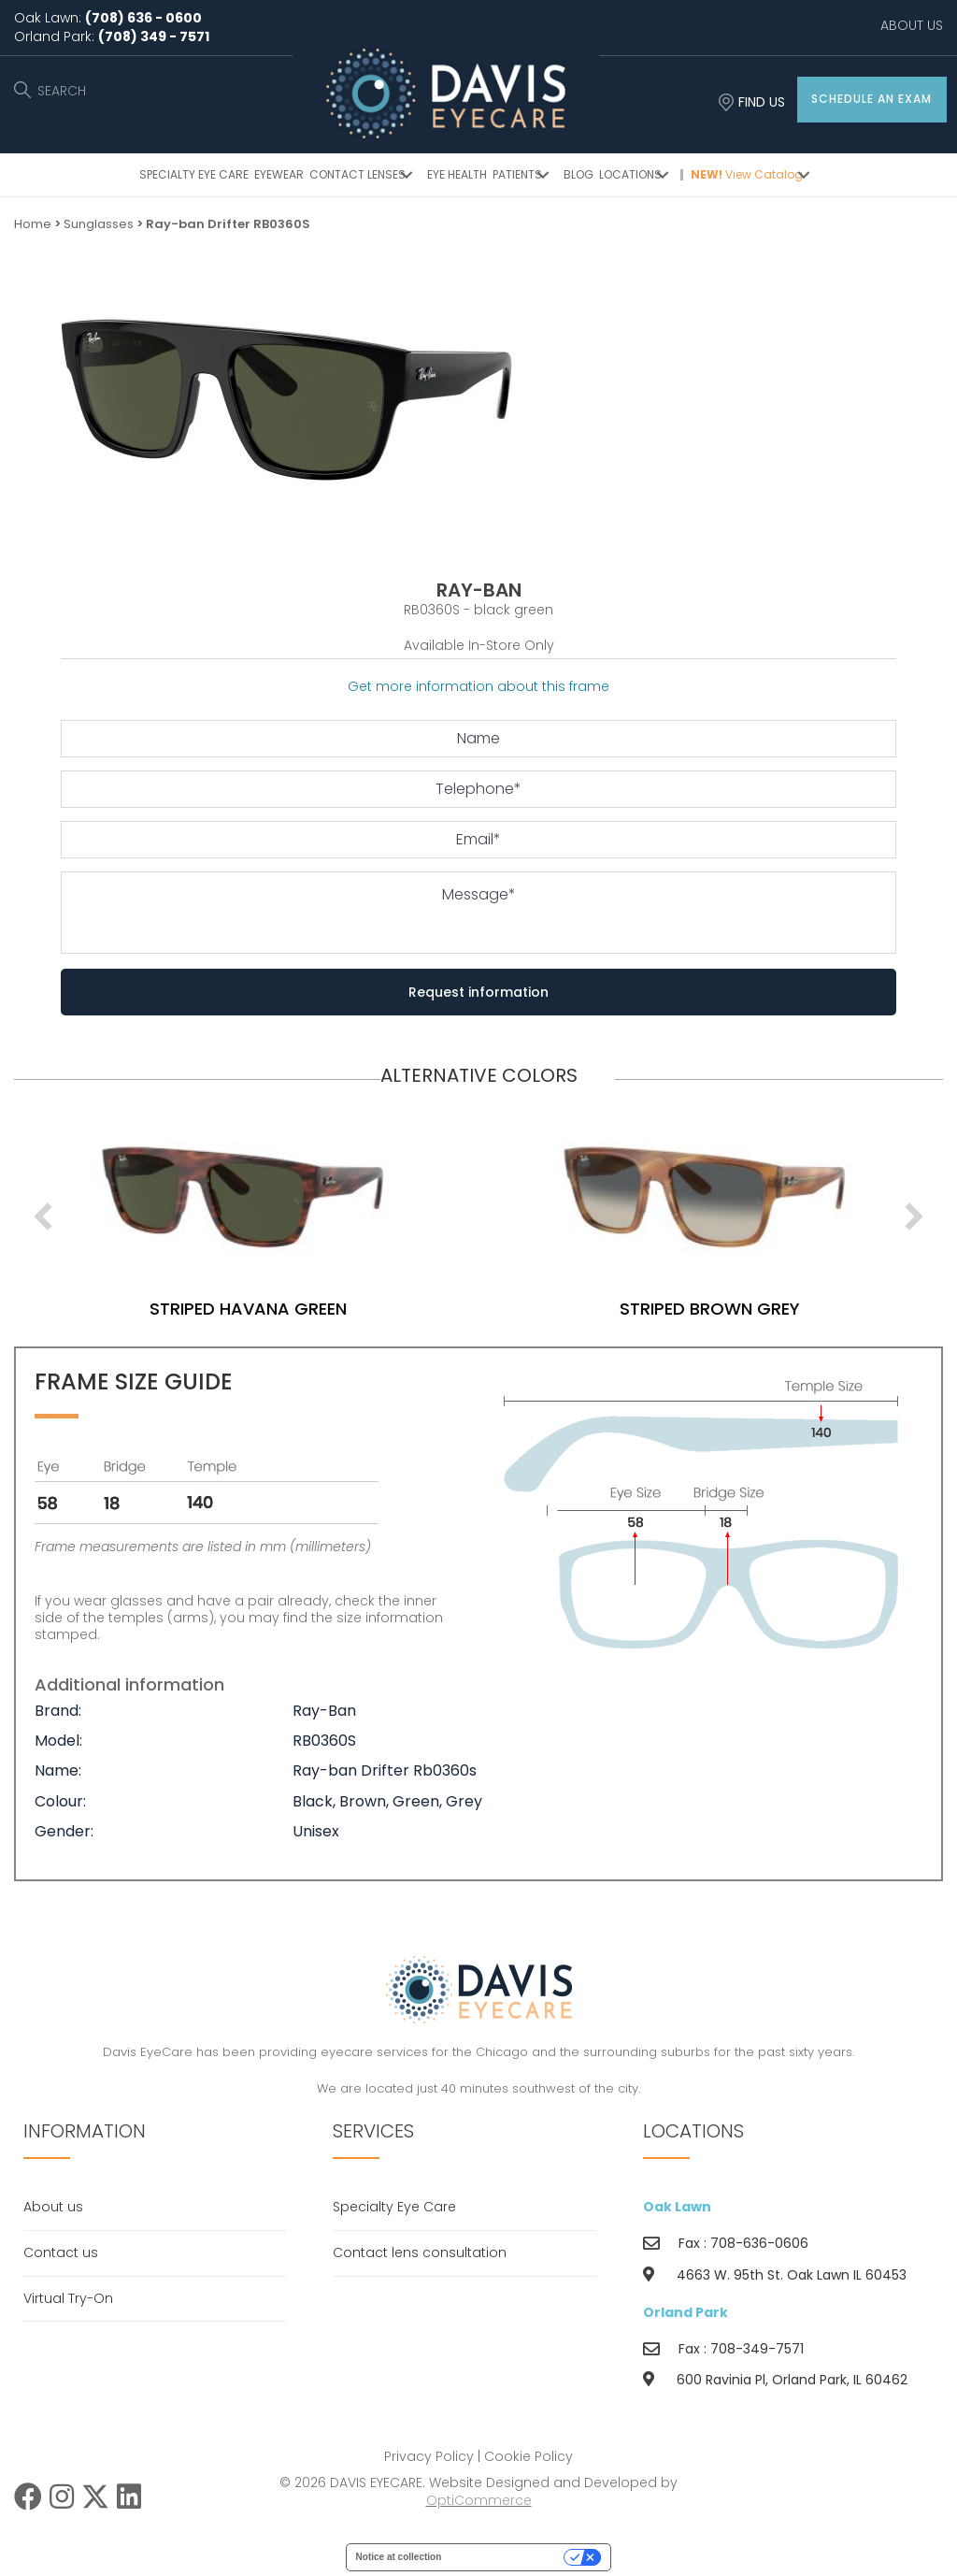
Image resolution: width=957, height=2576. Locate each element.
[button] (872, 99)
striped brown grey (768, 1308)
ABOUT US (911, 25)
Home (32, 224)
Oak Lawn (677, 2206)
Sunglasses (99, 224)
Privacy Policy (429, 2456)
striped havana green (306, 1308)
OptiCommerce (479, 2500)
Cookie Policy (528, 2456)
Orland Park (685, 2312)
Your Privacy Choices (508, 2557)
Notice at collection (399, 2557)
